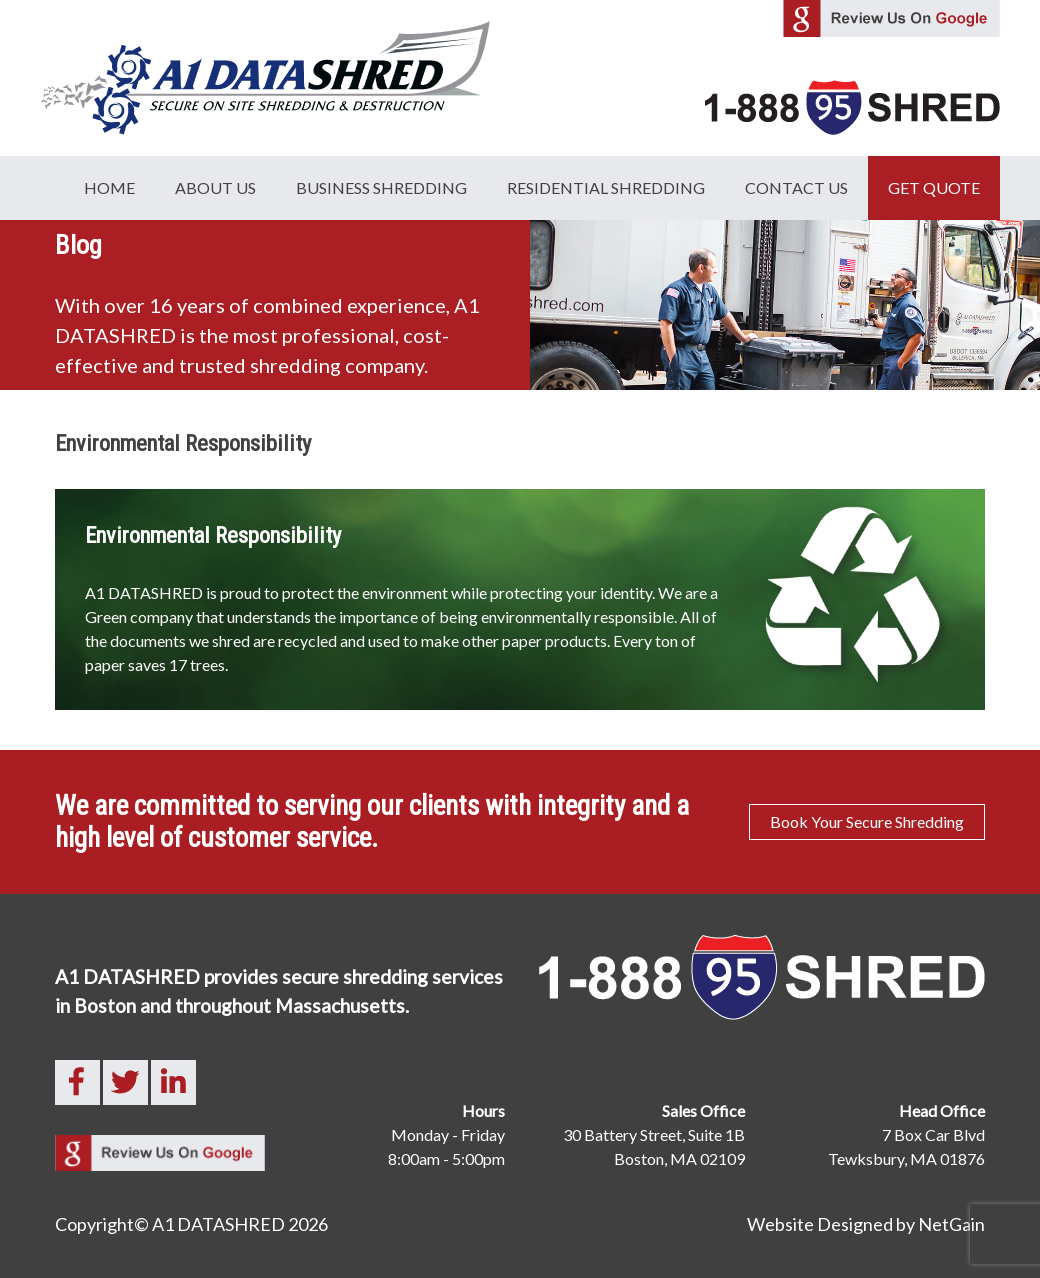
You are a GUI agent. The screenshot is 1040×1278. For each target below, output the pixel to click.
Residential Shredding (606, 187)
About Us (215, 187)
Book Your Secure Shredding (867, 821)
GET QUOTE (934, 187)
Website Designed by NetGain (866, 1224)
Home (109, 187)
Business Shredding (381, 187)
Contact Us (796, 187)
